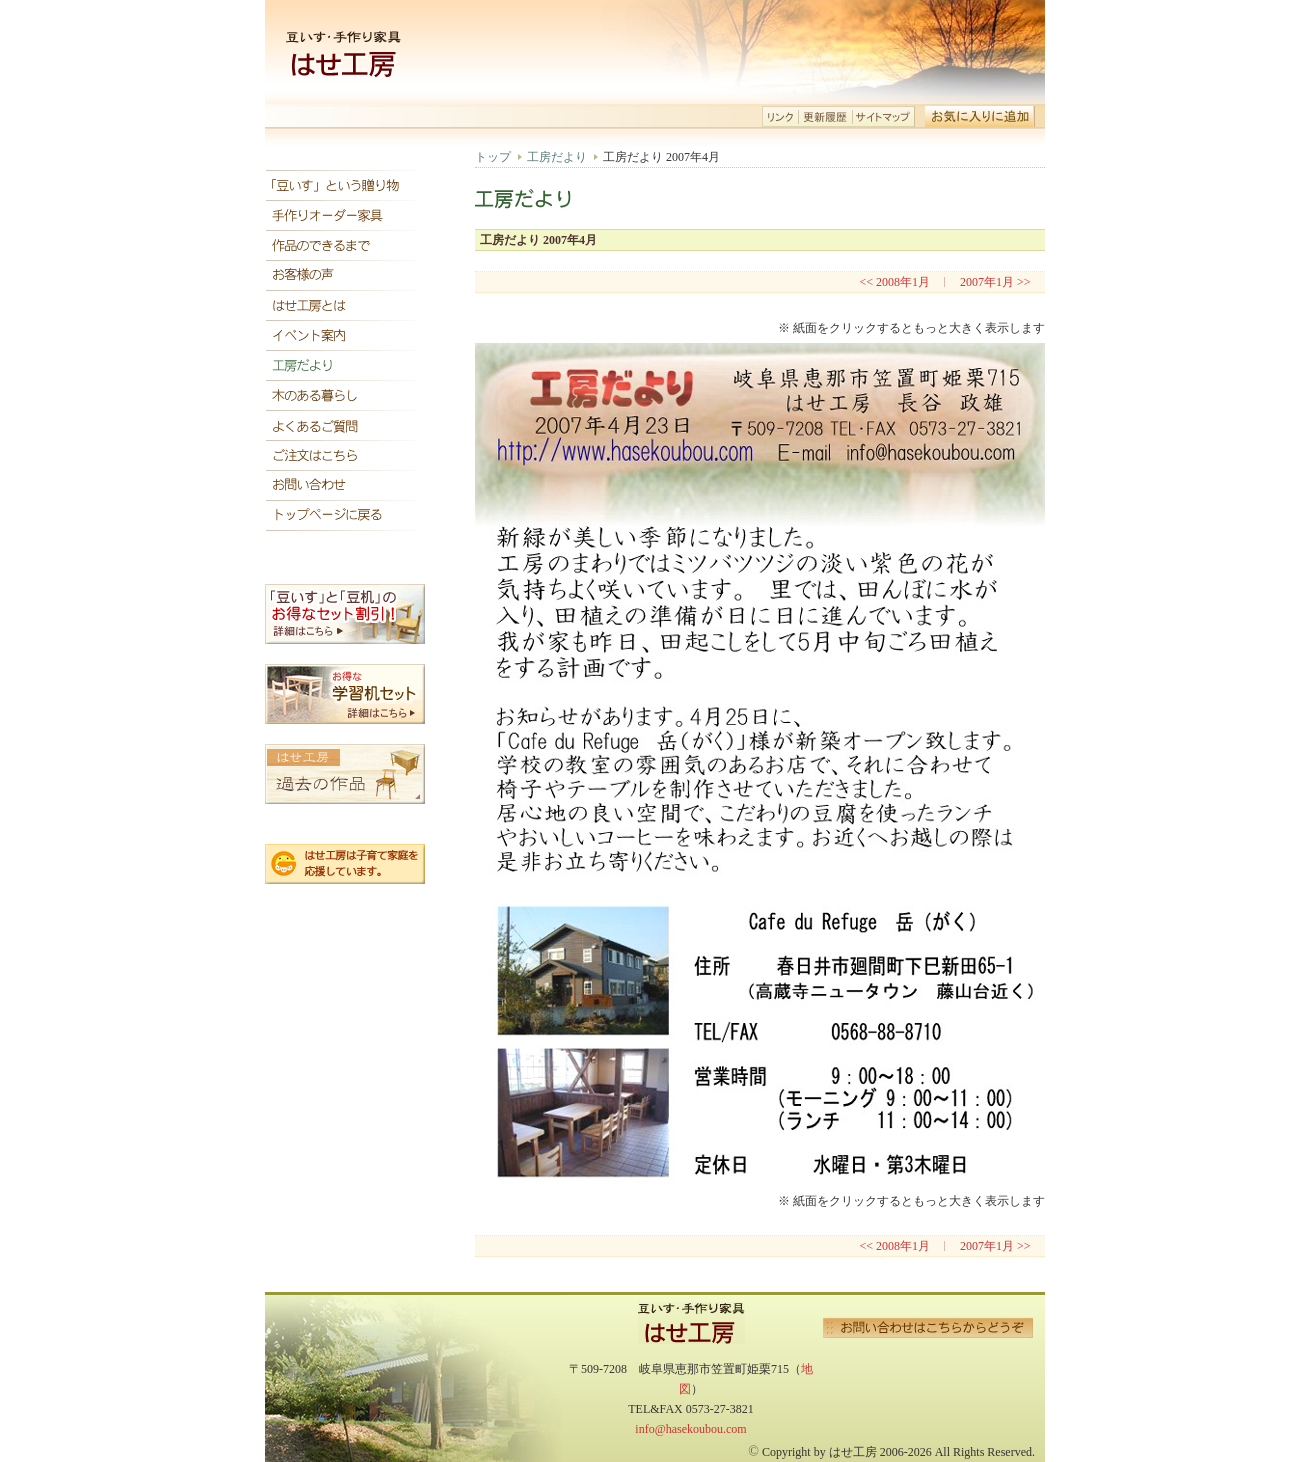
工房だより (557, 157)
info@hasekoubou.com (690, 1429)
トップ (493, 157)
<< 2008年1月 (894, 282)
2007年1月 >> (995, 282)
